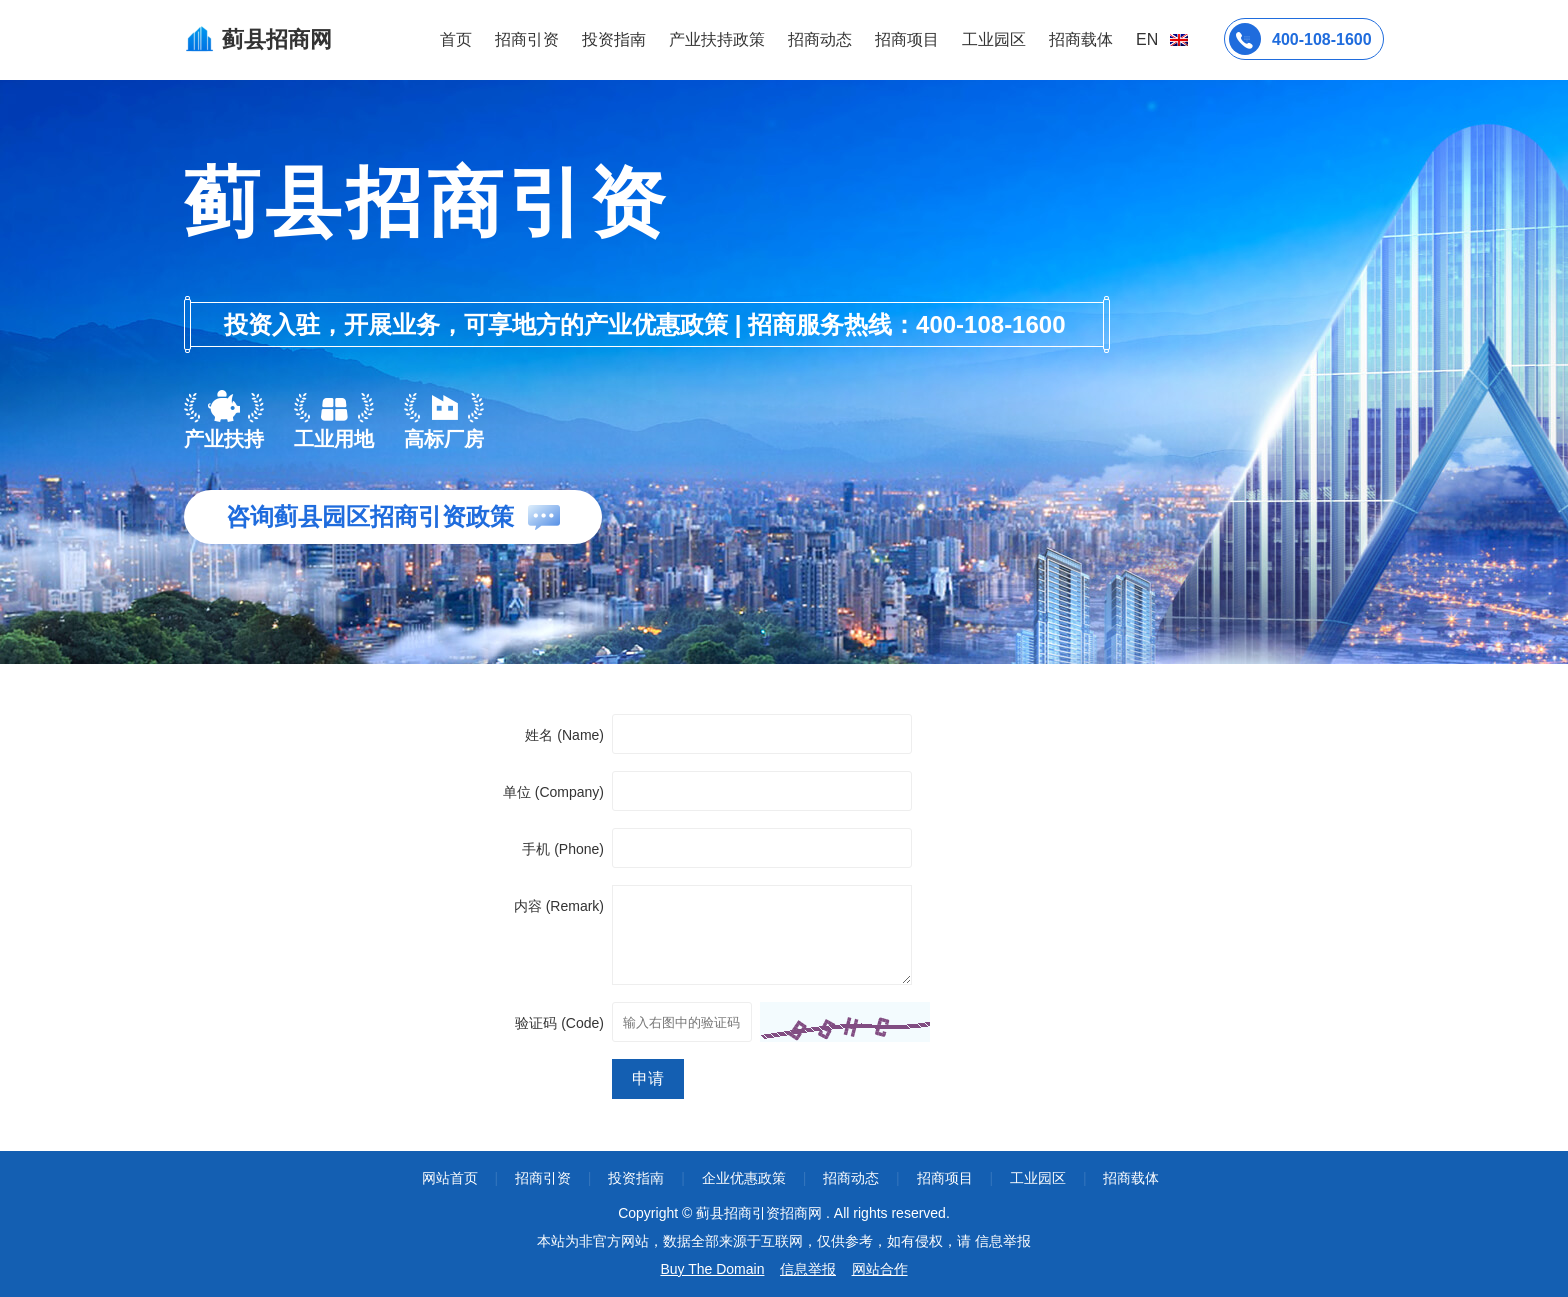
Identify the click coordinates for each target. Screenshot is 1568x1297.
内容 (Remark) (559, 906)
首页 (456, 39)
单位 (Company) (553, 792)
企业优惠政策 (744, 1178)
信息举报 (808, 1269)
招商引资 (527, 39)
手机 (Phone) (563, 849)
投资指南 (614, 39)
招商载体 (1131, 1178)
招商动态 (820, 39)
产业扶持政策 (717, 39)
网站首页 (450, 1178)
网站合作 (880, 1269)
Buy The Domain (712, 1269)
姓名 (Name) (564, 735)
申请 (648, 1078)
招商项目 (907, 39)
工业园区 (994, 39)
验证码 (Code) (559, 1023)
